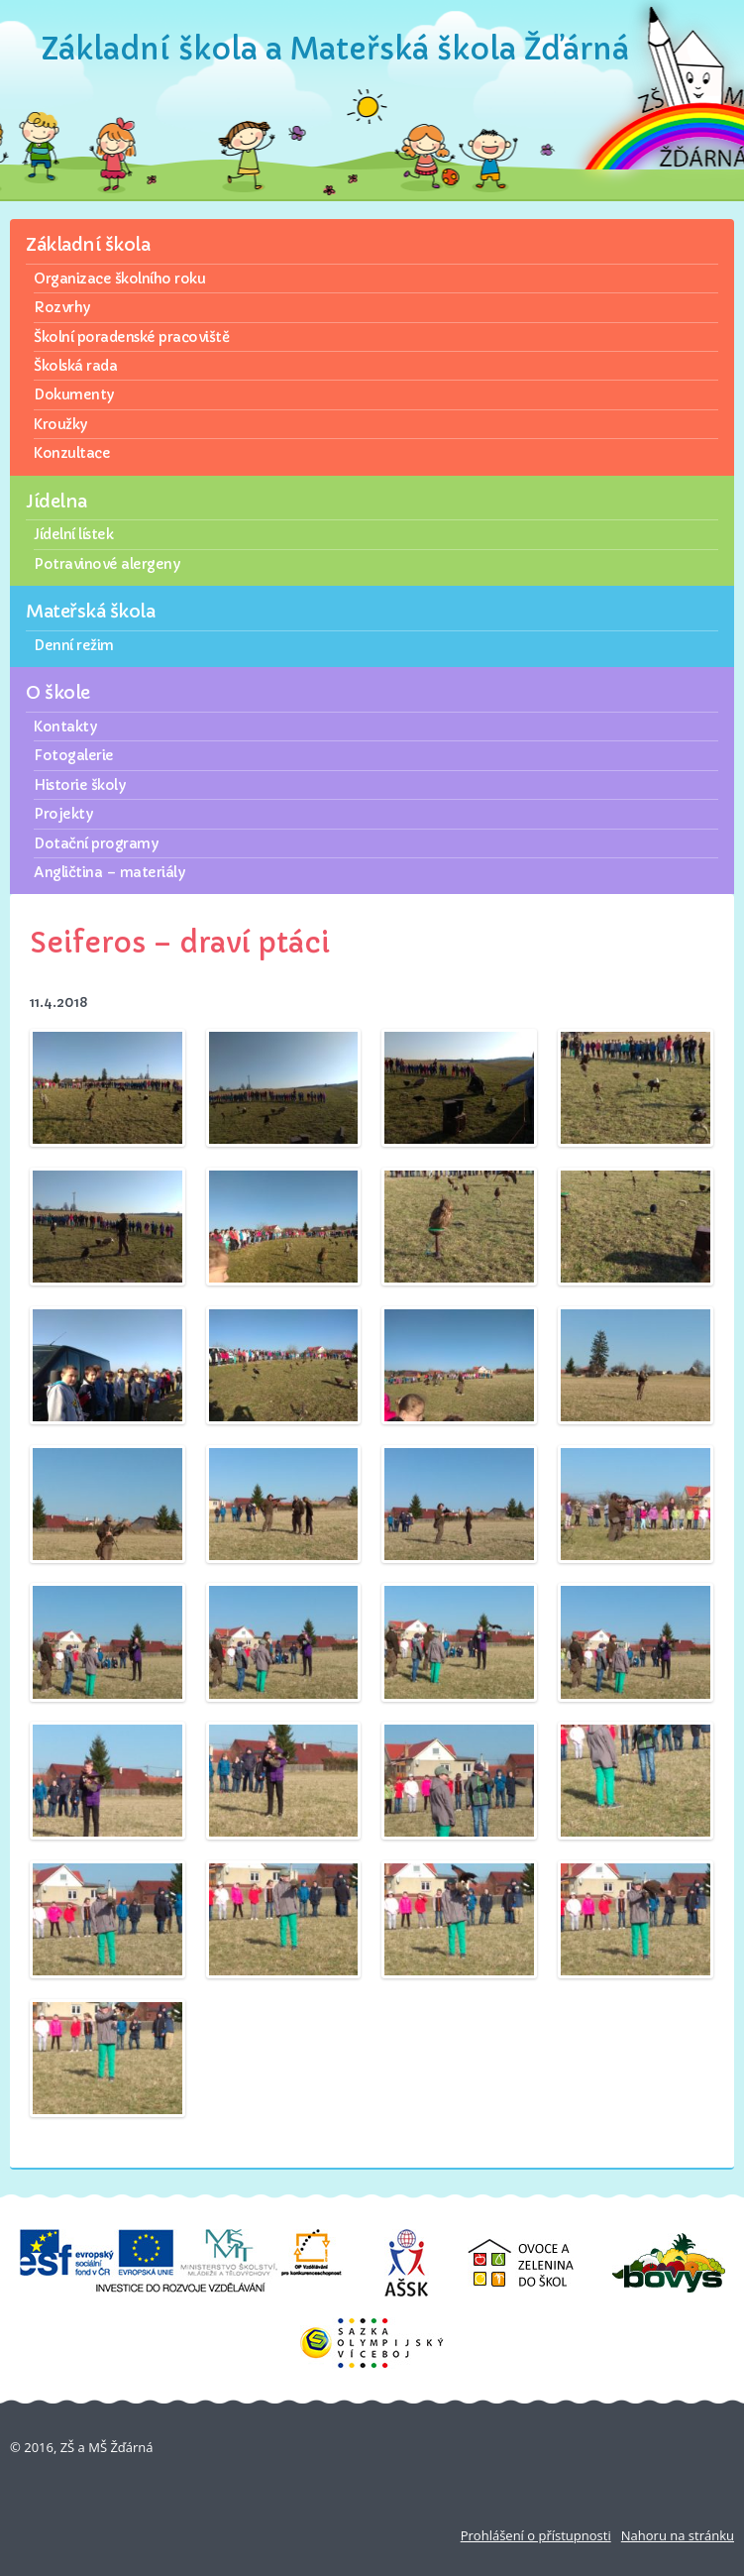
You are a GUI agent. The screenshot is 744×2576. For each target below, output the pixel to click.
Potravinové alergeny (106, 564)
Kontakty (65, 726)
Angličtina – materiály (109, 872)
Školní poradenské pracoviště (131, 337)
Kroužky (60, 424)
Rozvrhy (62, 307)
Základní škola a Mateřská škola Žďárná (335, 49)
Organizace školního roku (119, 278)
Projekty (63, 814)
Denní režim (74, 645)
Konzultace (72, 453)
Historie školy (79, 785)
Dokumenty (74, 394)
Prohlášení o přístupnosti (536, 2535)
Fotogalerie (74, 755)
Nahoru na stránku (677, 2535)
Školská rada (75, 366)
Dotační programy (96, 843)
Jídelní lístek (73, 534)
